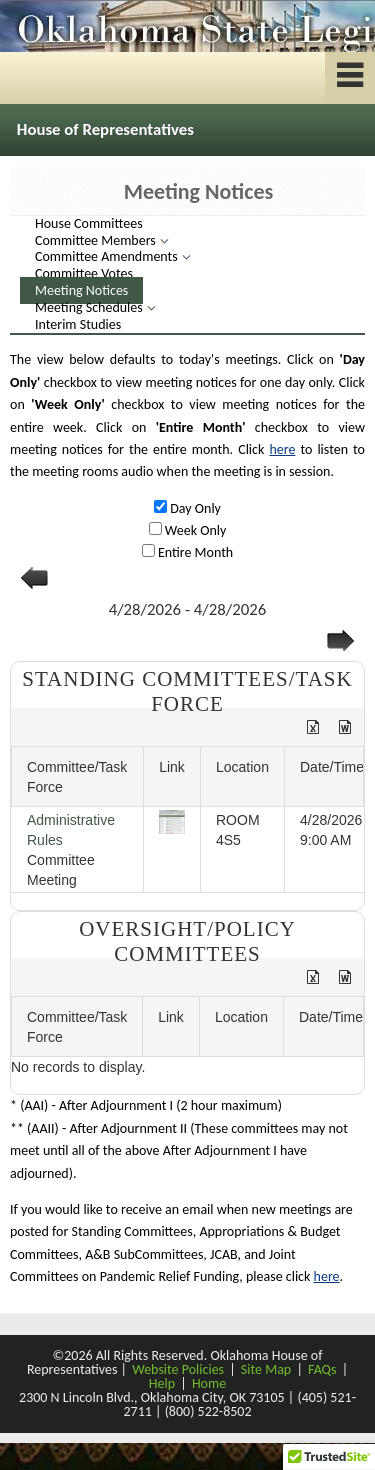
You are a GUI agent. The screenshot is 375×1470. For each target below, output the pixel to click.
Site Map (266, 1369)
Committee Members (97, 240)
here (282, 449)
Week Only (194, 530)
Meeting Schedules (90, 307)
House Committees (89, 223)
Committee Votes (84, 273)
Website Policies (178, 1369)
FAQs (322, 1369)
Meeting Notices (81, 290)
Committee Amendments (108, 256)
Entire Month (194, 552)
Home (209, 1383)
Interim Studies (78, 324)
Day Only (194, 508)
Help (162, 1383)
